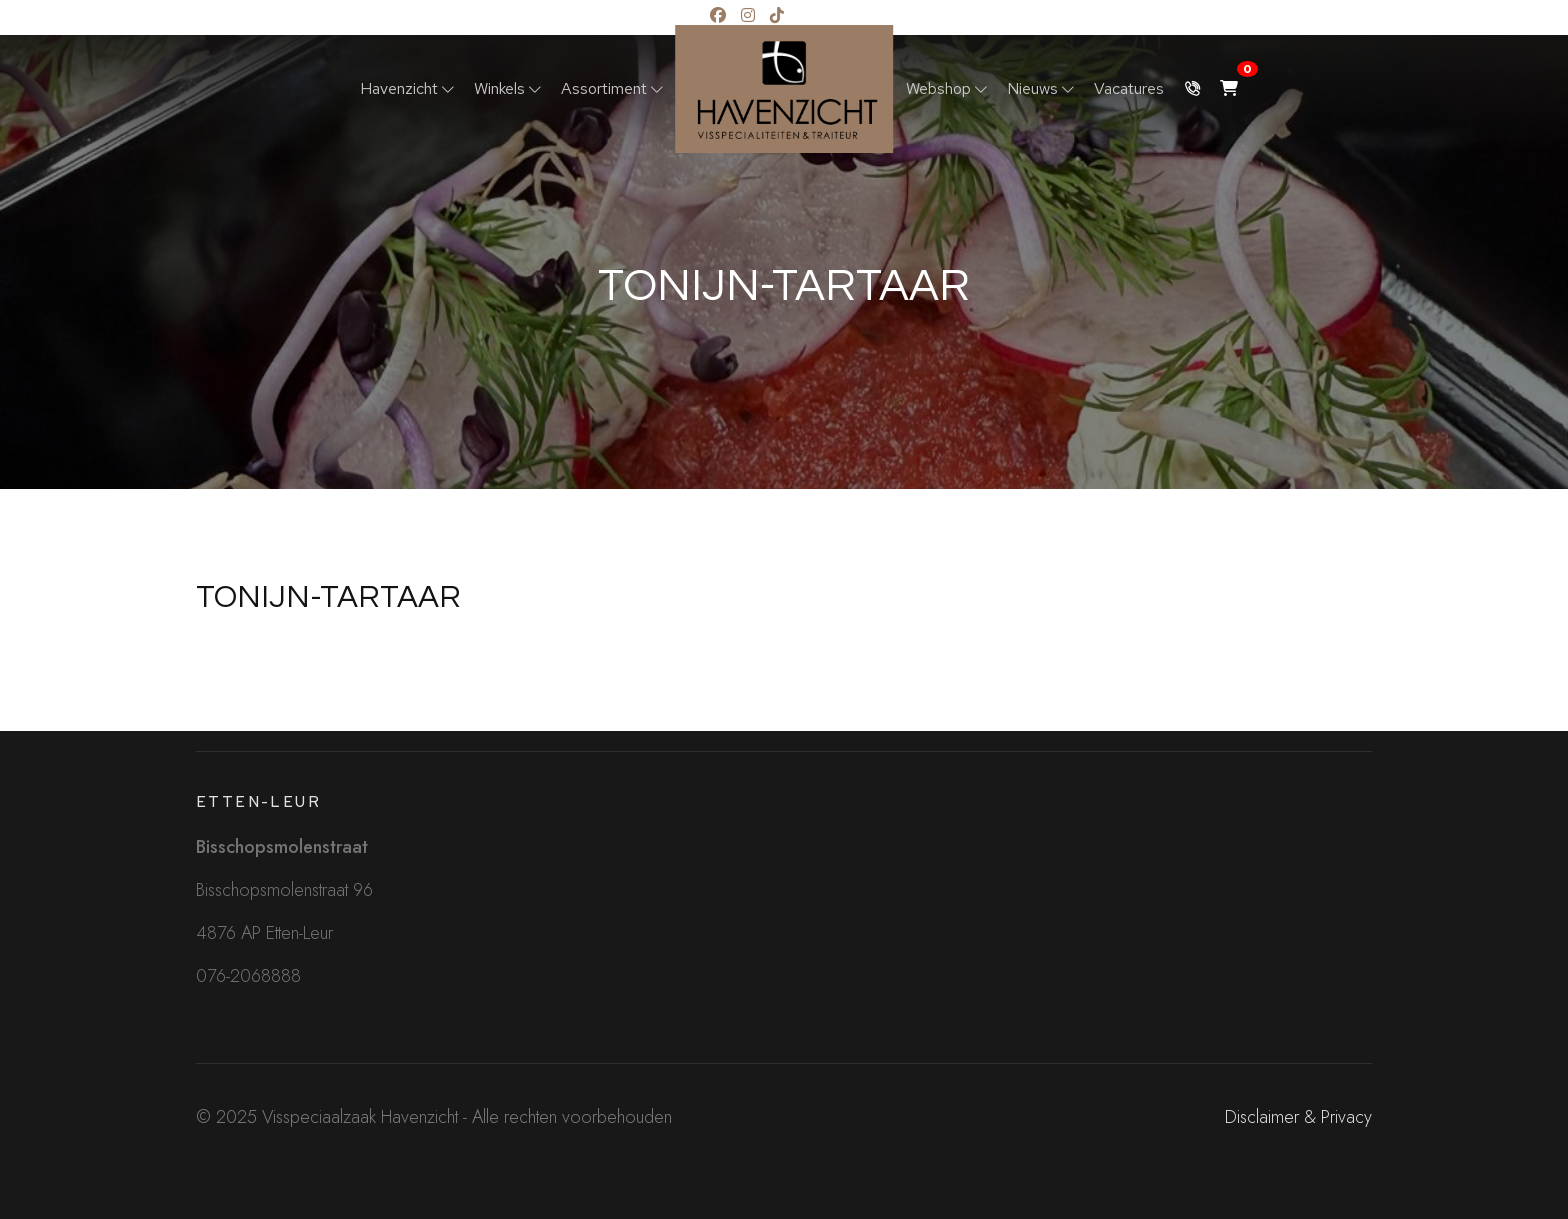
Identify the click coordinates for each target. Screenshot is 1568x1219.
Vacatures (1129, 88)
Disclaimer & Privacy (1298, 1117)
